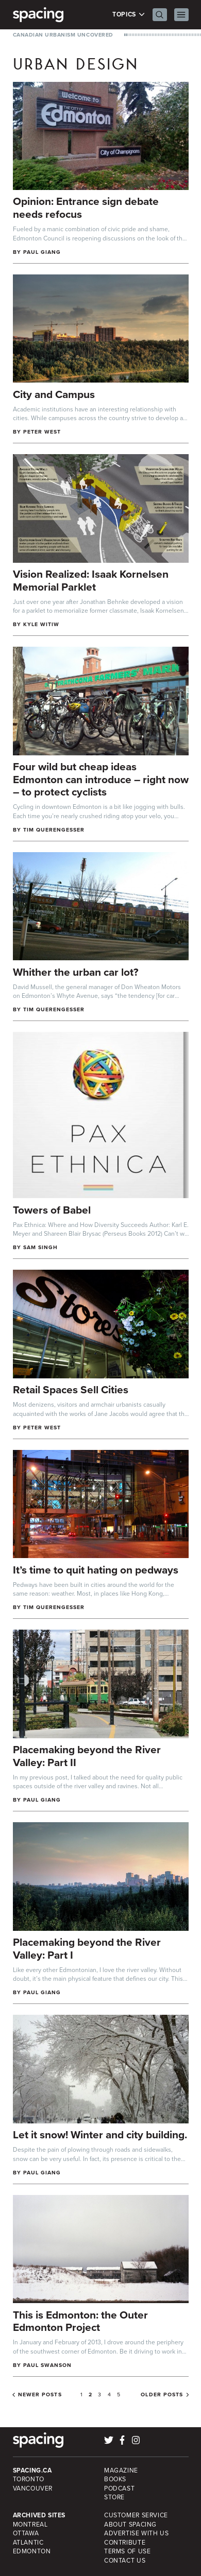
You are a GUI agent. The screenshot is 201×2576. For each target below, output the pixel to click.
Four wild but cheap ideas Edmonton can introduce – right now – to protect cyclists (101, 779)
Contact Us (124, 2560)
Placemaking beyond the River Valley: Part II (87, 1755)
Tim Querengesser (54, 830)
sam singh (40, 1247)
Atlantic (28, 2542)
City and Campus (54, 394)
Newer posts (40, 2394)
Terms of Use (127, 2551)
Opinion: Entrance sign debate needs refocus (86, 207)
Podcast (119, 2488)
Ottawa (26, 2533)
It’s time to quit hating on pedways (95, 1570)
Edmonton (32, 2551)
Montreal (30, 2524)
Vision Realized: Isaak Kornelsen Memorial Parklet (91, 580)
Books (115, 2479)
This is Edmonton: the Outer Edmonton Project (80, 2321)
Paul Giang (42, 252)
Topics (128, 14)
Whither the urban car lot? (76, 972)
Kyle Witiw (41, 624)
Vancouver (33, 2488)
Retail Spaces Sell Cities (70, 1389)
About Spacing (130, 2524)
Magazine (121, 2470)
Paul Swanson (47, 2365)
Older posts (162, 2394)
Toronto (28, 2479)
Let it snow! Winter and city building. (100, 2134)
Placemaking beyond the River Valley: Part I (87, 1948)
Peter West (42, 432)
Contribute (124, 2542)
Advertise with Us (136, 2533)
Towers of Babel (52, 1210)
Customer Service (136, 2515)
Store (114, 2497)
